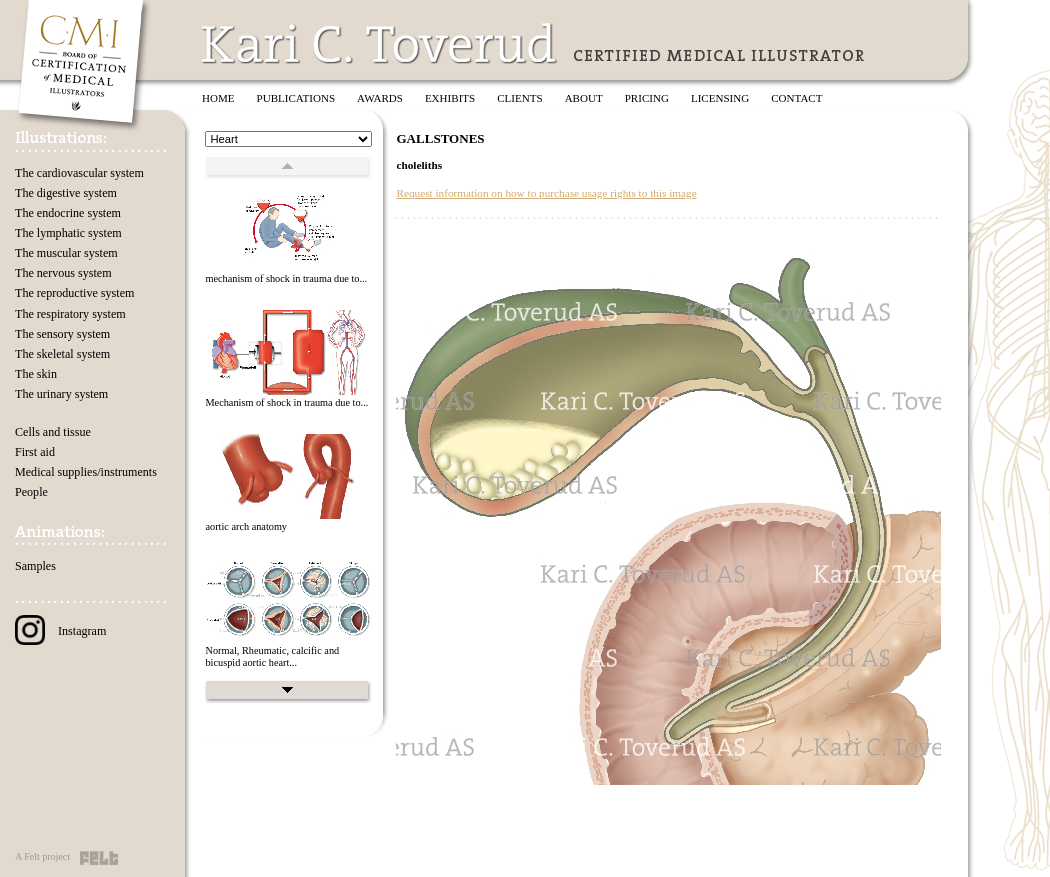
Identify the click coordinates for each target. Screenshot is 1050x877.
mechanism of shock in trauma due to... (286, 278)
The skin (36, 374)
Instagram (60, 631)
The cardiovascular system (79, 173)
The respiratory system (70, 314)
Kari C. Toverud (380, 43)
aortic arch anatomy (246, 526)
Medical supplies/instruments (86, 472)
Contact (796, 98)
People (31, 492)
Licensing (720, 98)
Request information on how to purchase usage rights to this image (546, 193)
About (584, 98)
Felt (99, 858)
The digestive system (66, 193)
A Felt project (42, 856)
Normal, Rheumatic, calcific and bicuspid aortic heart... (272, 657)
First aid (35, 452)
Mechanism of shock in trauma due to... (286, 402)
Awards (380, 98)
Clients (519, 98)
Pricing (647, 98)
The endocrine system (68, 213)
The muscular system (66, 253)
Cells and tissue (53, 432)
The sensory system (62, 334)
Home (218, 98)
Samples (35, 566)
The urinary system (61, 394)
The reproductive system (74, 293)
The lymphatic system (68, 233)
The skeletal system (62, 354)
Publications (296, 98)
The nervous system (63, 273)
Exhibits (450, 98)
